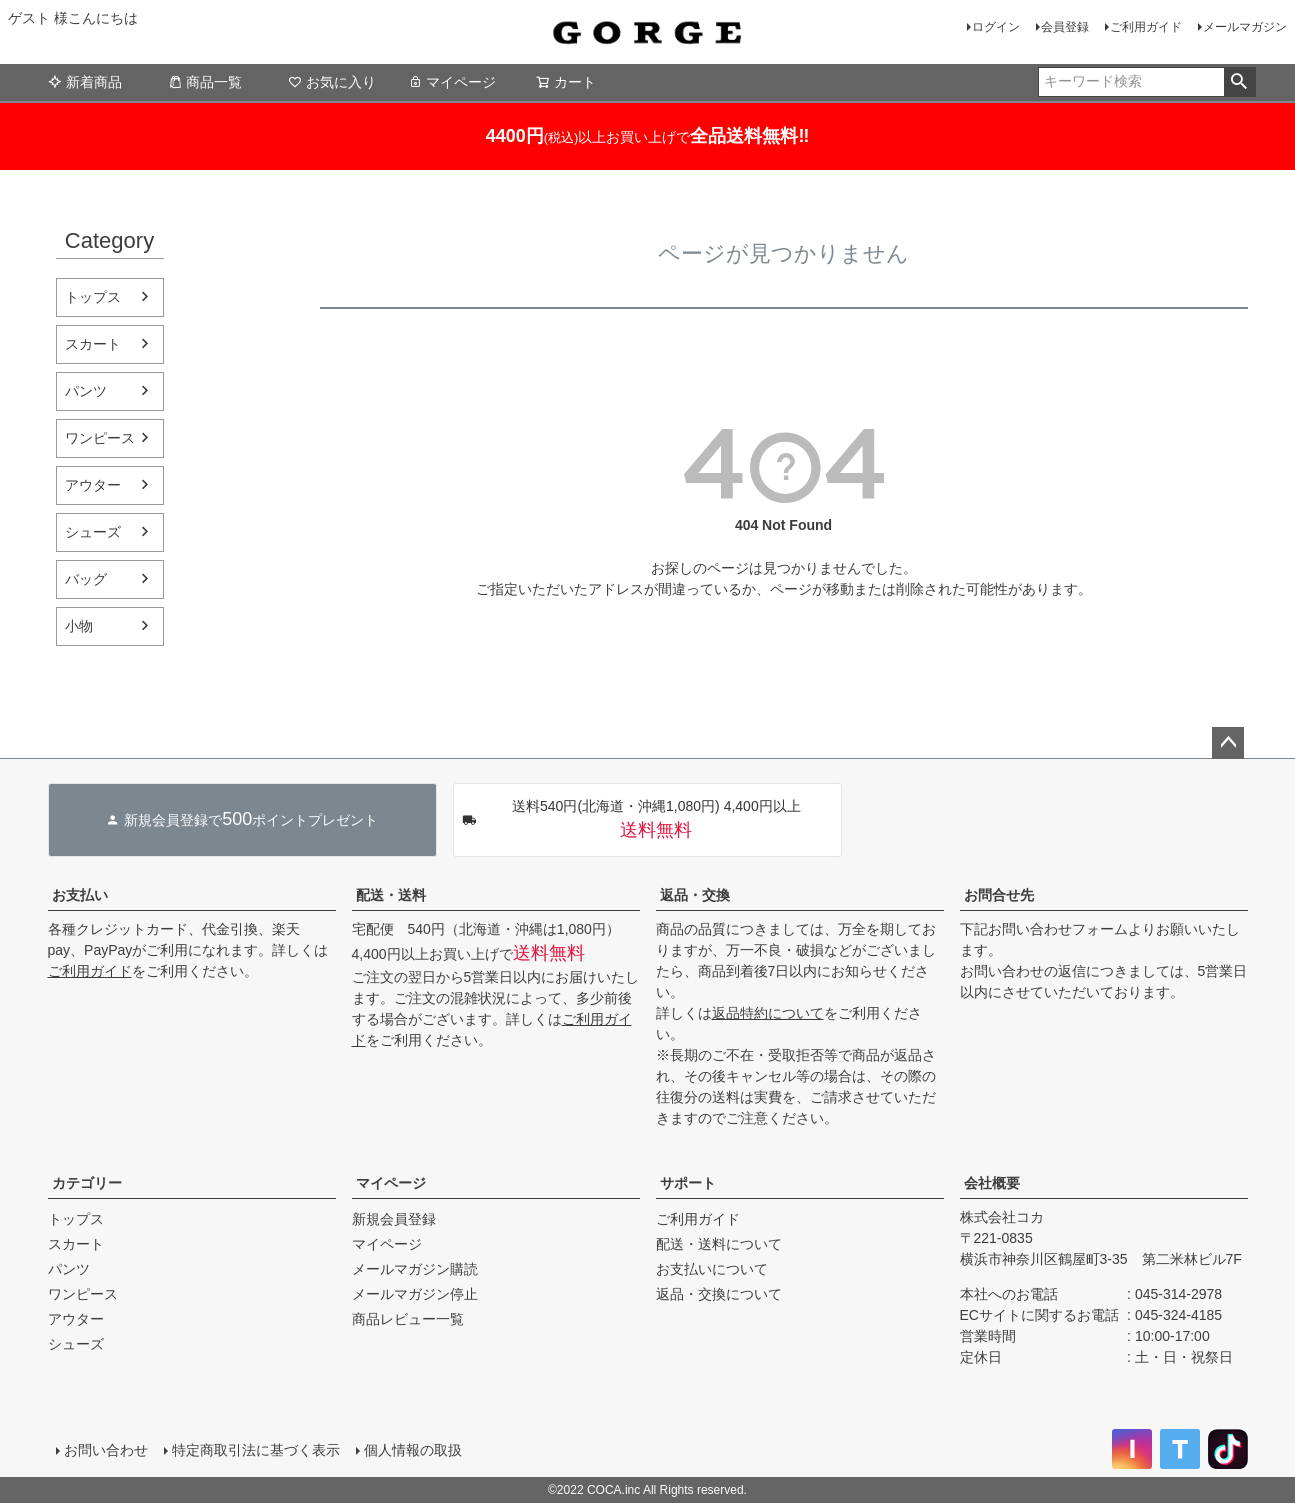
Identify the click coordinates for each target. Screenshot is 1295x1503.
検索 (1239, 82)
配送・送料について (719, 1244)
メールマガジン (1245, 27)
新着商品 (85, 82)
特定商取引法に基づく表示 (256, 1450)
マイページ (452, 82)
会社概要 (992, 1183)
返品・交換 (695, 895)
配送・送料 (391, 895)
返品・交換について (719, 1294)
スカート (93, 344)
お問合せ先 (999, 895)
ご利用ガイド (1146, 27)
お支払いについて (712, 1269)
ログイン (996, 27)
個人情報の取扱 (413, 1450)
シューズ (93, 532)
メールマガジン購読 (415, 1269)
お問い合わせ (106, 1450)
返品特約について (768, 1013)
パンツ (86, 391)
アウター (93, 485)
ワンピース (100, 438)
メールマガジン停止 (415, 1294)
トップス (93, 297)
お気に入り (332, 82)
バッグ (86, 579)
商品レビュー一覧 (408, 1319)
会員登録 (1065, 27)
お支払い (80, 895)
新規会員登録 (394, 1219)
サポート (688, 1183)
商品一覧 (205, 82)
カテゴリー (87, 1183)
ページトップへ (1228, 743)
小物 (79, 626)
